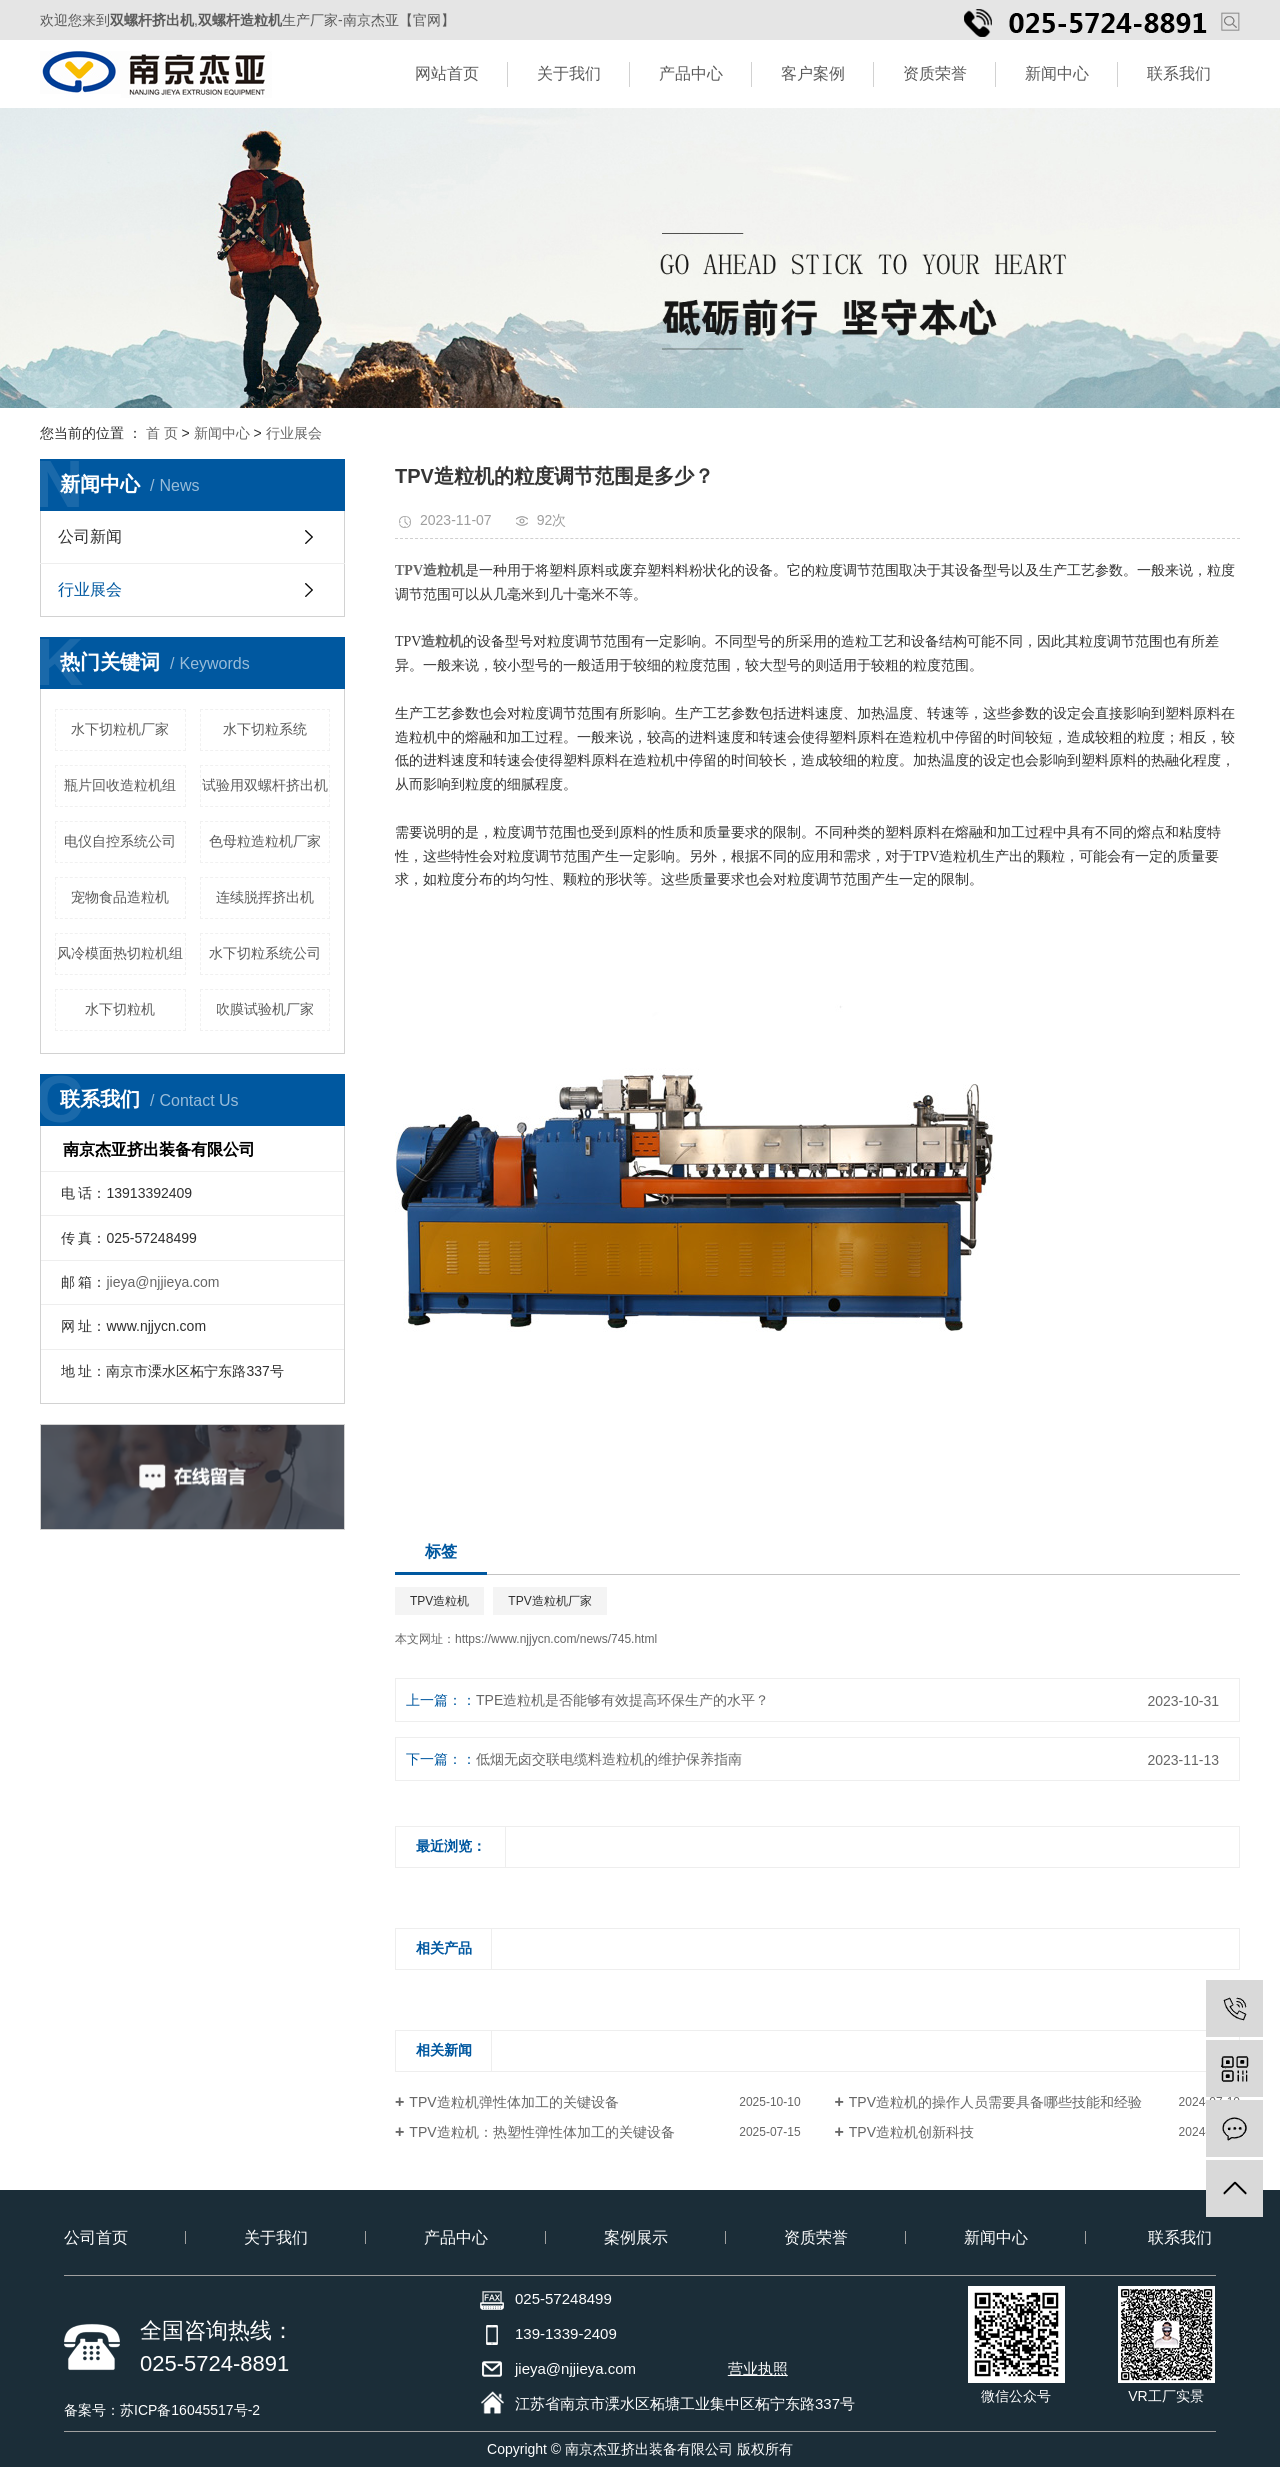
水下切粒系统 (265, 729)
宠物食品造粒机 (120, 897)
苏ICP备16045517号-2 (190, 2410)
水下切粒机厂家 (120, 729)
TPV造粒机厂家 (549, 1601)
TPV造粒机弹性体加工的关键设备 (513, 2102)
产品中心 (691, 73)
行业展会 (294, 433)
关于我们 (569, 73)
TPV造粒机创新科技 (911, 2132)
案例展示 (636, 2237)
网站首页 (447, 73)
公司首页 (96, 2237)
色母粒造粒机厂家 (265, 841)
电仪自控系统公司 (120, 841)
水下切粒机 (120, 1009)
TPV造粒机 (439, 1601)
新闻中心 (1057, 73)
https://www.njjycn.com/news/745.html (556, 1639)
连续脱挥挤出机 (265, 897)
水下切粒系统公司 (265, 953)
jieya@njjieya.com (162, 1282)
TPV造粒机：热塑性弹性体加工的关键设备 (541, 2132)
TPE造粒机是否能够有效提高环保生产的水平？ (622, 1700)
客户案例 (813, 73)
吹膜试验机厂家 (265, 1009)
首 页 (162, 433)
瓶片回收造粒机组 (120, 785)
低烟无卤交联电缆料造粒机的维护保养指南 (609, 1759)
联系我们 (1179, 73)
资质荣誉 (935, 73)
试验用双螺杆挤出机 (265, 785)
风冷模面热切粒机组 (120, 953)
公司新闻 (90, 536)
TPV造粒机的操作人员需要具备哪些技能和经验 (995, 2102)
